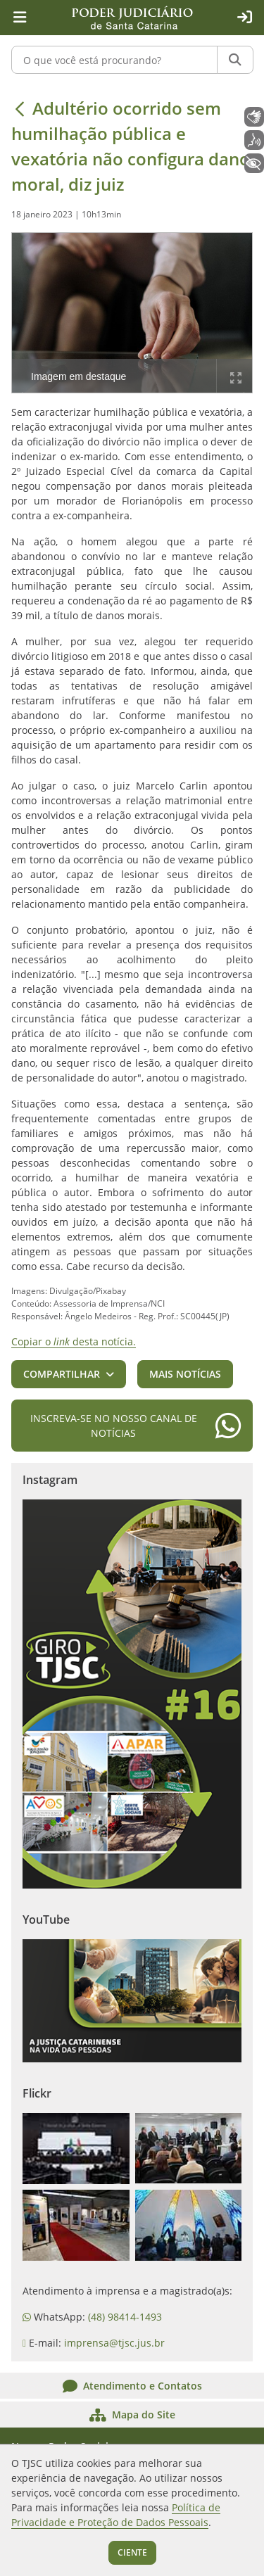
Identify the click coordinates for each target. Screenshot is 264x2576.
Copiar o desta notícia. (73, 1341)
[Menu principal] (19, 17)
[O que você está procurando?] (114, 60)
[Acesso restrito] (244, 17)
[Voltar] (19, 108)
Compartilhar (61, 1374)
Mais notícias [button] (185, 1374)
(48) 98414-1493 (125, 2316)
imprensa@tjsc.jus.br (114, 2342)
